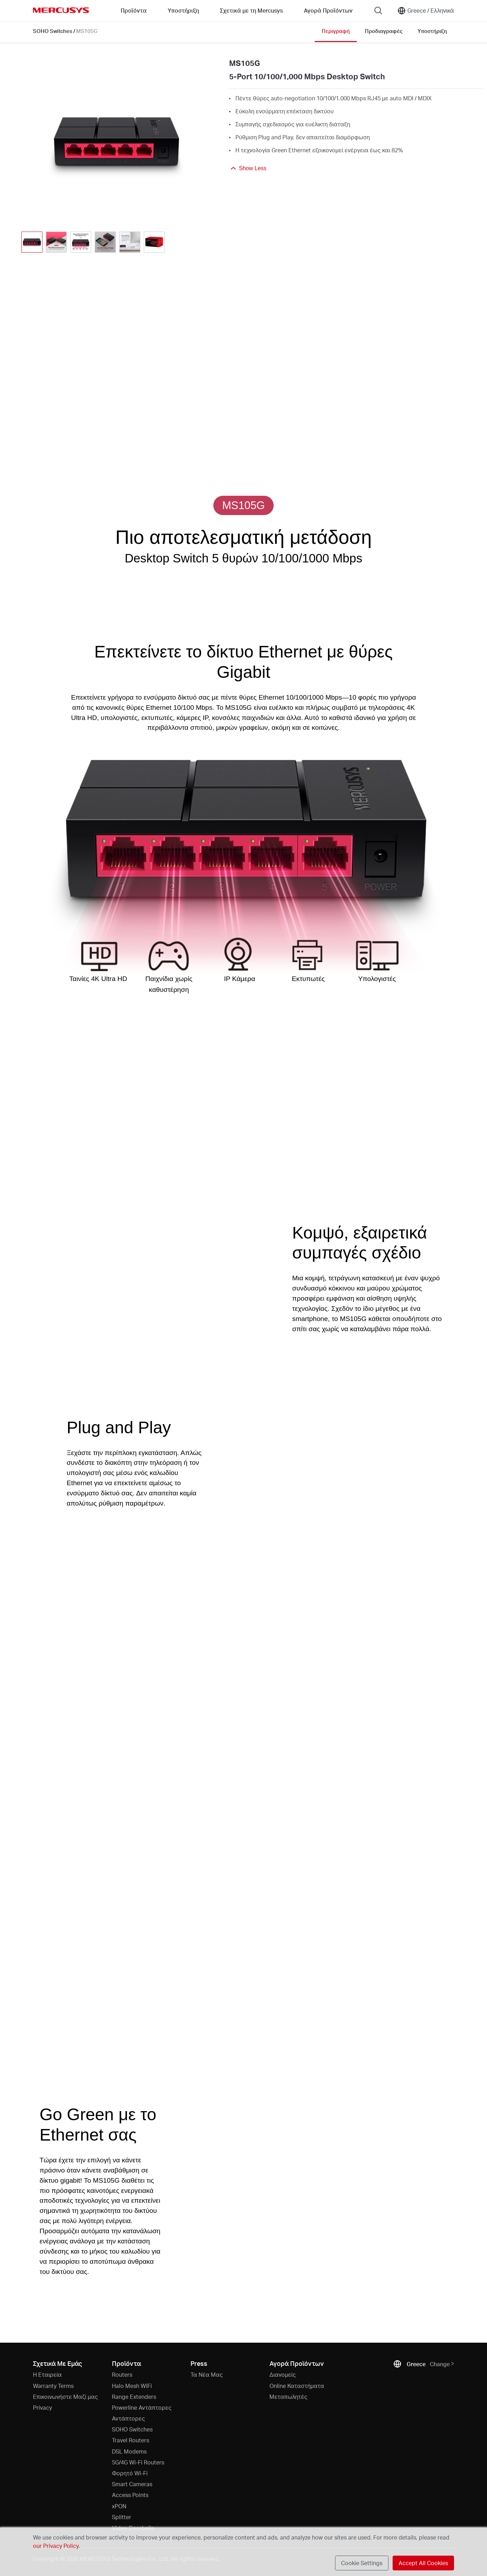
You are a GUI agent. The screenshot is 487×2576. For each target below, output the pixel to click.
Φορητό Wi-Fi (130, 2473)
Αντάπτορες (128, 2418)
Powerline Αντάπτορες (142, 2407)
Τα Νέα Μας (207, 2374)
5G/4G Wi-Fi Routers (138, 2462)
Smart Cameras (132, 2484)
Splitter (121, 2517)
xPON (119, 2506)
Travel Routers (130, 2440)
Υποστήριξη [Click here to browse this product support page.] (432, 30)
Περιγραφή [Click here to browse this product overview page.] (336, 30)
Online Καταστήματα (296, 2385)
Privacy (42, 2407)
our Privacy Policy (56, 2545)
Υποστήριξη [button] (183, 10)
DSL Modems (129, 2451)
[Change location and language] (425, 10)
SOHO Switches (52, 30)
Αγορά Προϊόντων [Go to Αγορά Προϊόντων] (328, 10)
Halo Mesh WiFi (132, 2385)
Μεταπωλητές (288, 2396)
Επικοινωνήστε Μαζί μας (65, 2396)
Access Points (130, 2494)
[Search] (378, 10)
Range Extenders (134, 2396)
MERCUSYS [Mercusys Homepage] (61, 10)
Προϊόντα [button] (134, 10)
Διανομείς (282, 2374)
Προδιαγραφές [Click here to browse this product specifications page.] (383, 30)
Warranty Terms (53, 2385)
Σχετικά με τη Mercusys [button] (251, 10)
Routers (122, 2374)
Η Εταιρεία (47, 2374)
